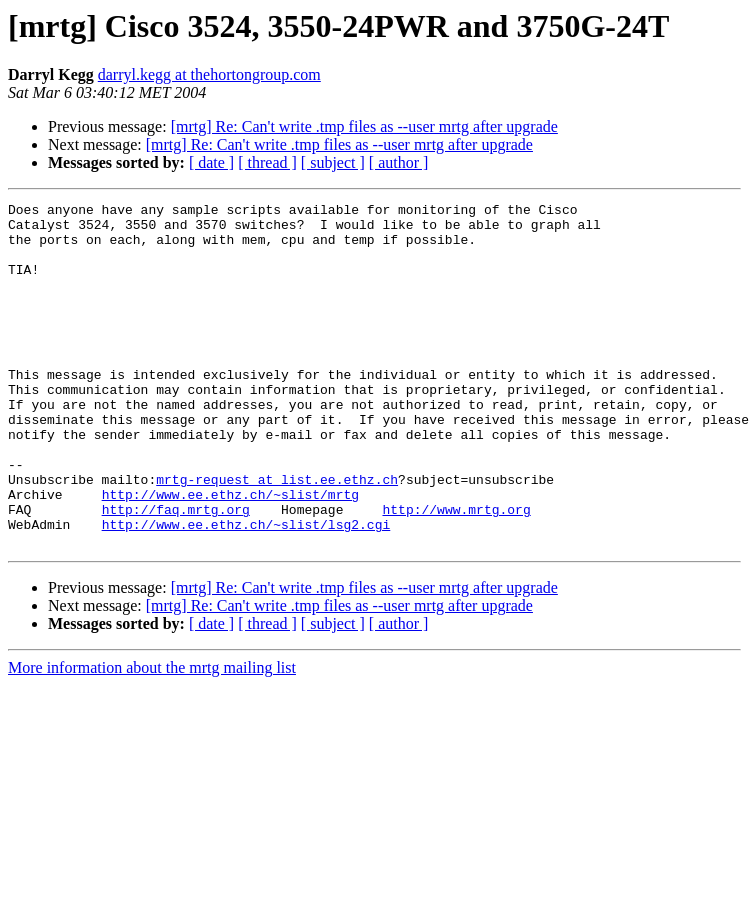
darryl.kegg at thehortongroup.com (209, 74)
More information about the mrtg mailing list (152, 736)
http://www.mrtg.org (456, 572)
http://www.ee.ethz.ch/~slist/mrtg (230, 554)
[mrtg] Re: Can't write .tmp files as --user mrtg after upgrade (364, 126)
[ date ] (211, 162)
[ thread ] (267, 162)
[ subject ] (333, 162)
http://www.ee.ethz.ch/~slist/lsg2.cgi (246, 590)
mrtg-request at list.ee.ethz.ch (277, 536)
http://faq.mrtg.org (176, 572)
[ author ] (399, 162)
